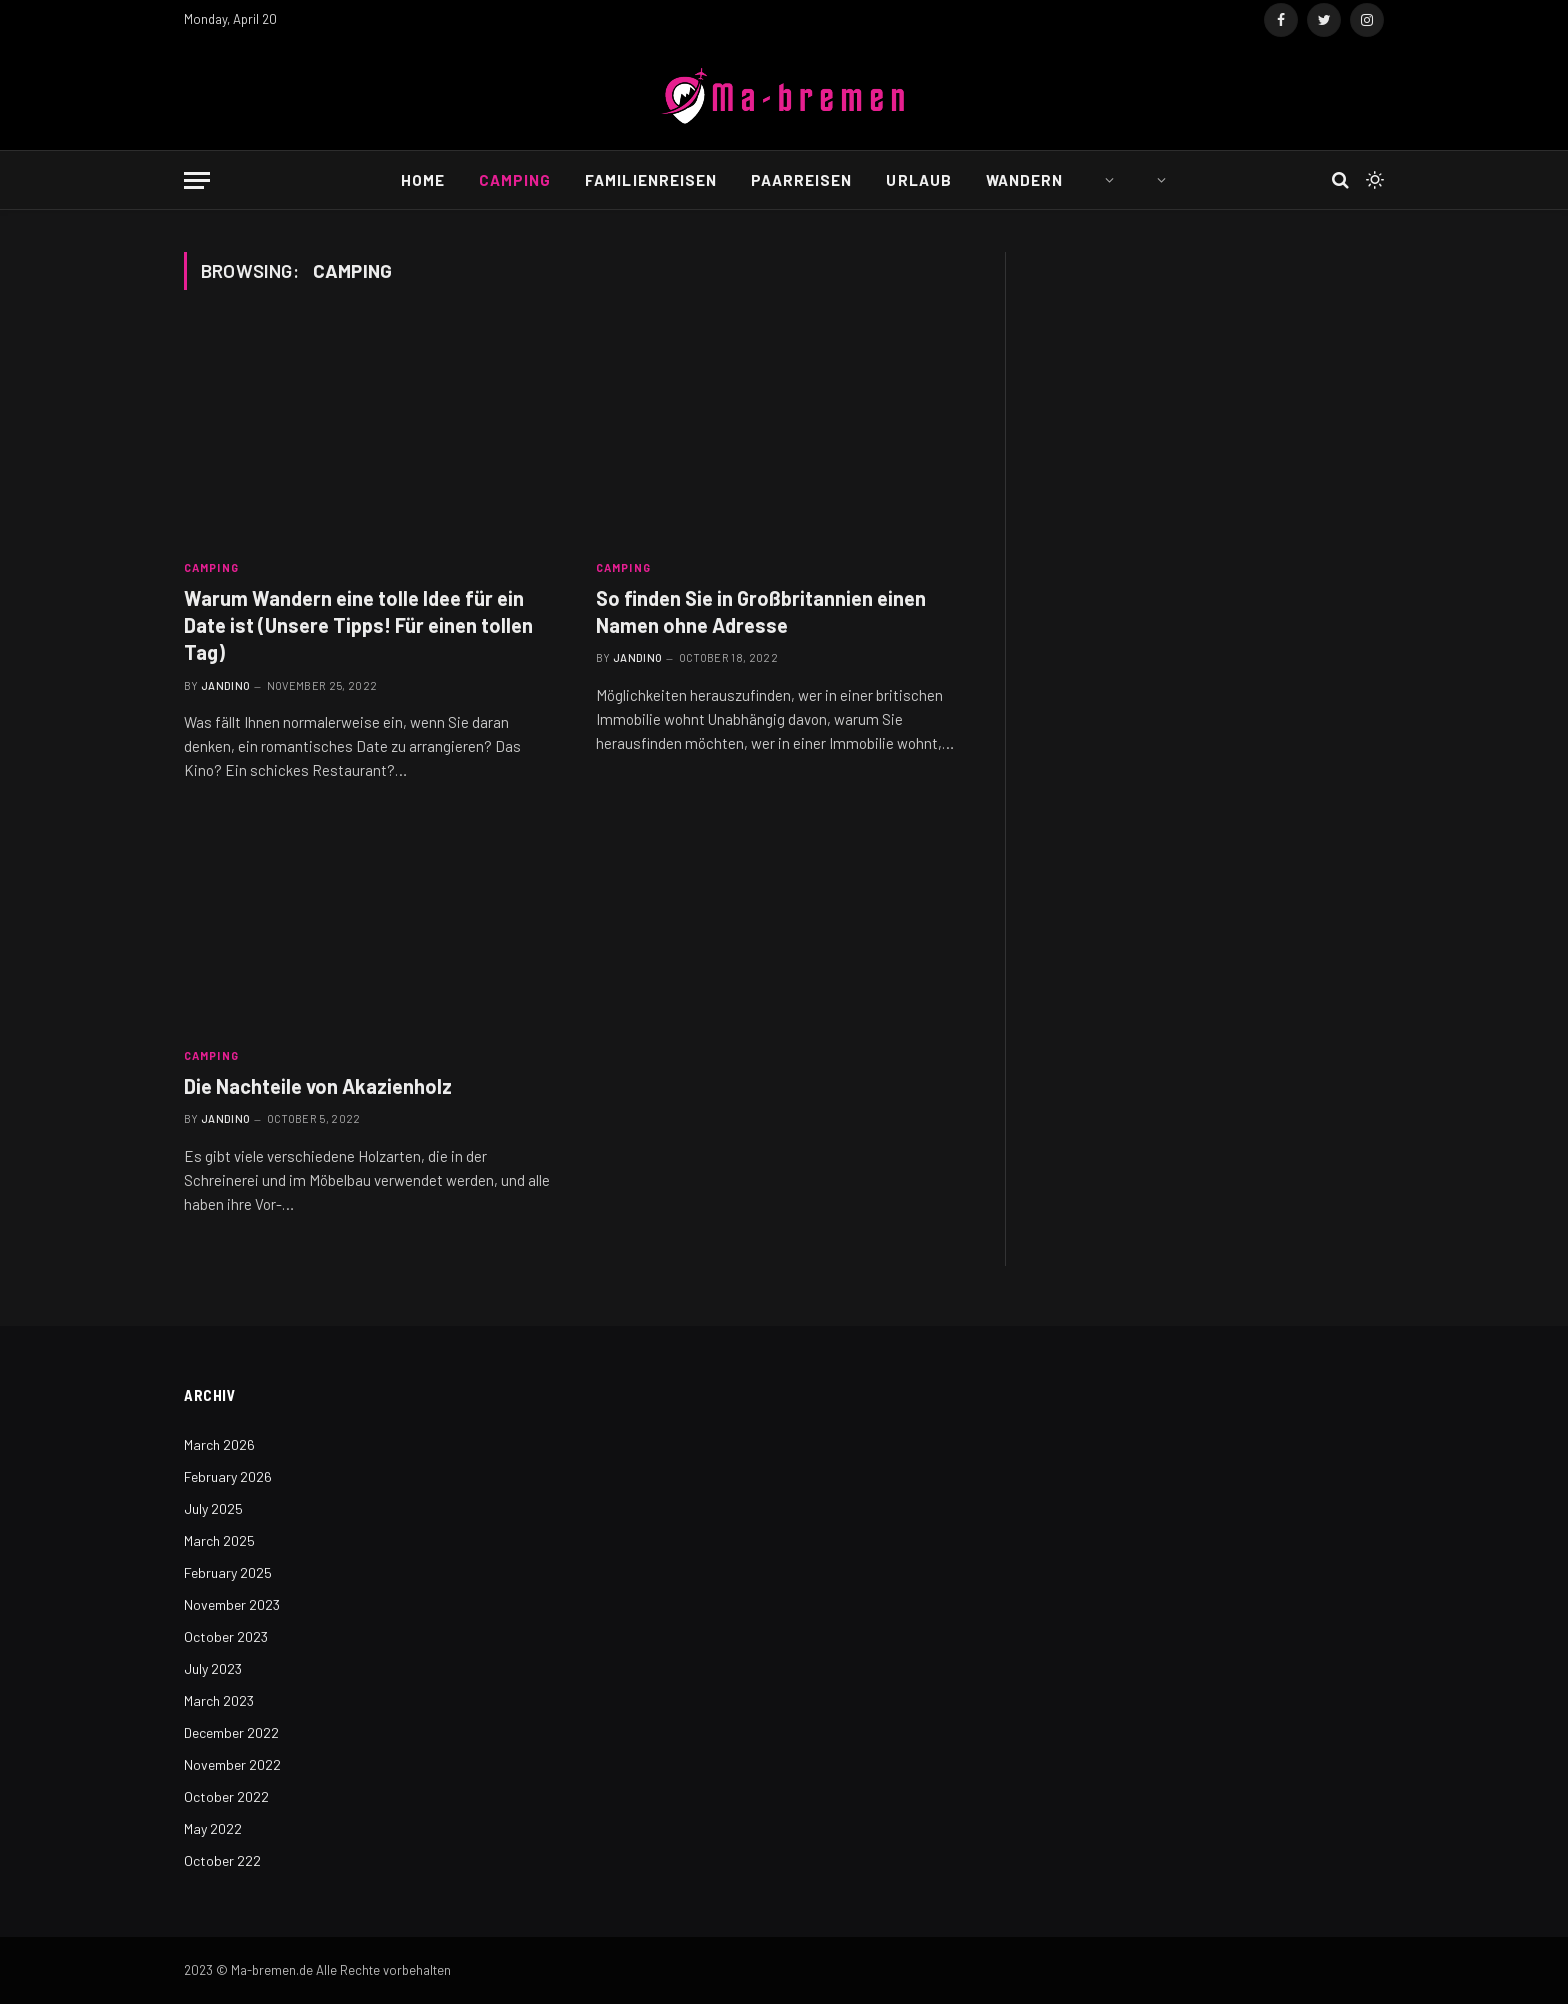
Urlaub (918, 180)
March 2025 (219, 1540)
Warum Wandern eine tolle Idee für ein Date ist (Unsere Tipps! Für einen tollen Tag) (358, 625)
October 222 (222, 1860)
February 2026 (228, 1476)
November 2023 (232, 1604)
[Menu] (197, 180)
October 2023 (226, 1636)
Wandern (1024, 180)
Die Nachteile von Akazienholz (318, 1086)
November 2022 (232, 1764)
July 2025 (213, 1508)
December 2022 (231, 1732)
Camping (515, 180)
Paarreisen (802, 180)
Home (423, 180)
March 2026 (219, 1444)
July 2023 (213, 1668)
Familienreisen (651, 180)
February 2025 (228, 1572)
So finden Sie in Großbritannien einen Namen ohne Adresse (761, 611)
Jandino (225, 685)
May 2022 (213, 1828)
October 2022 (226, 1796)
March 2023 (219, 1700)
